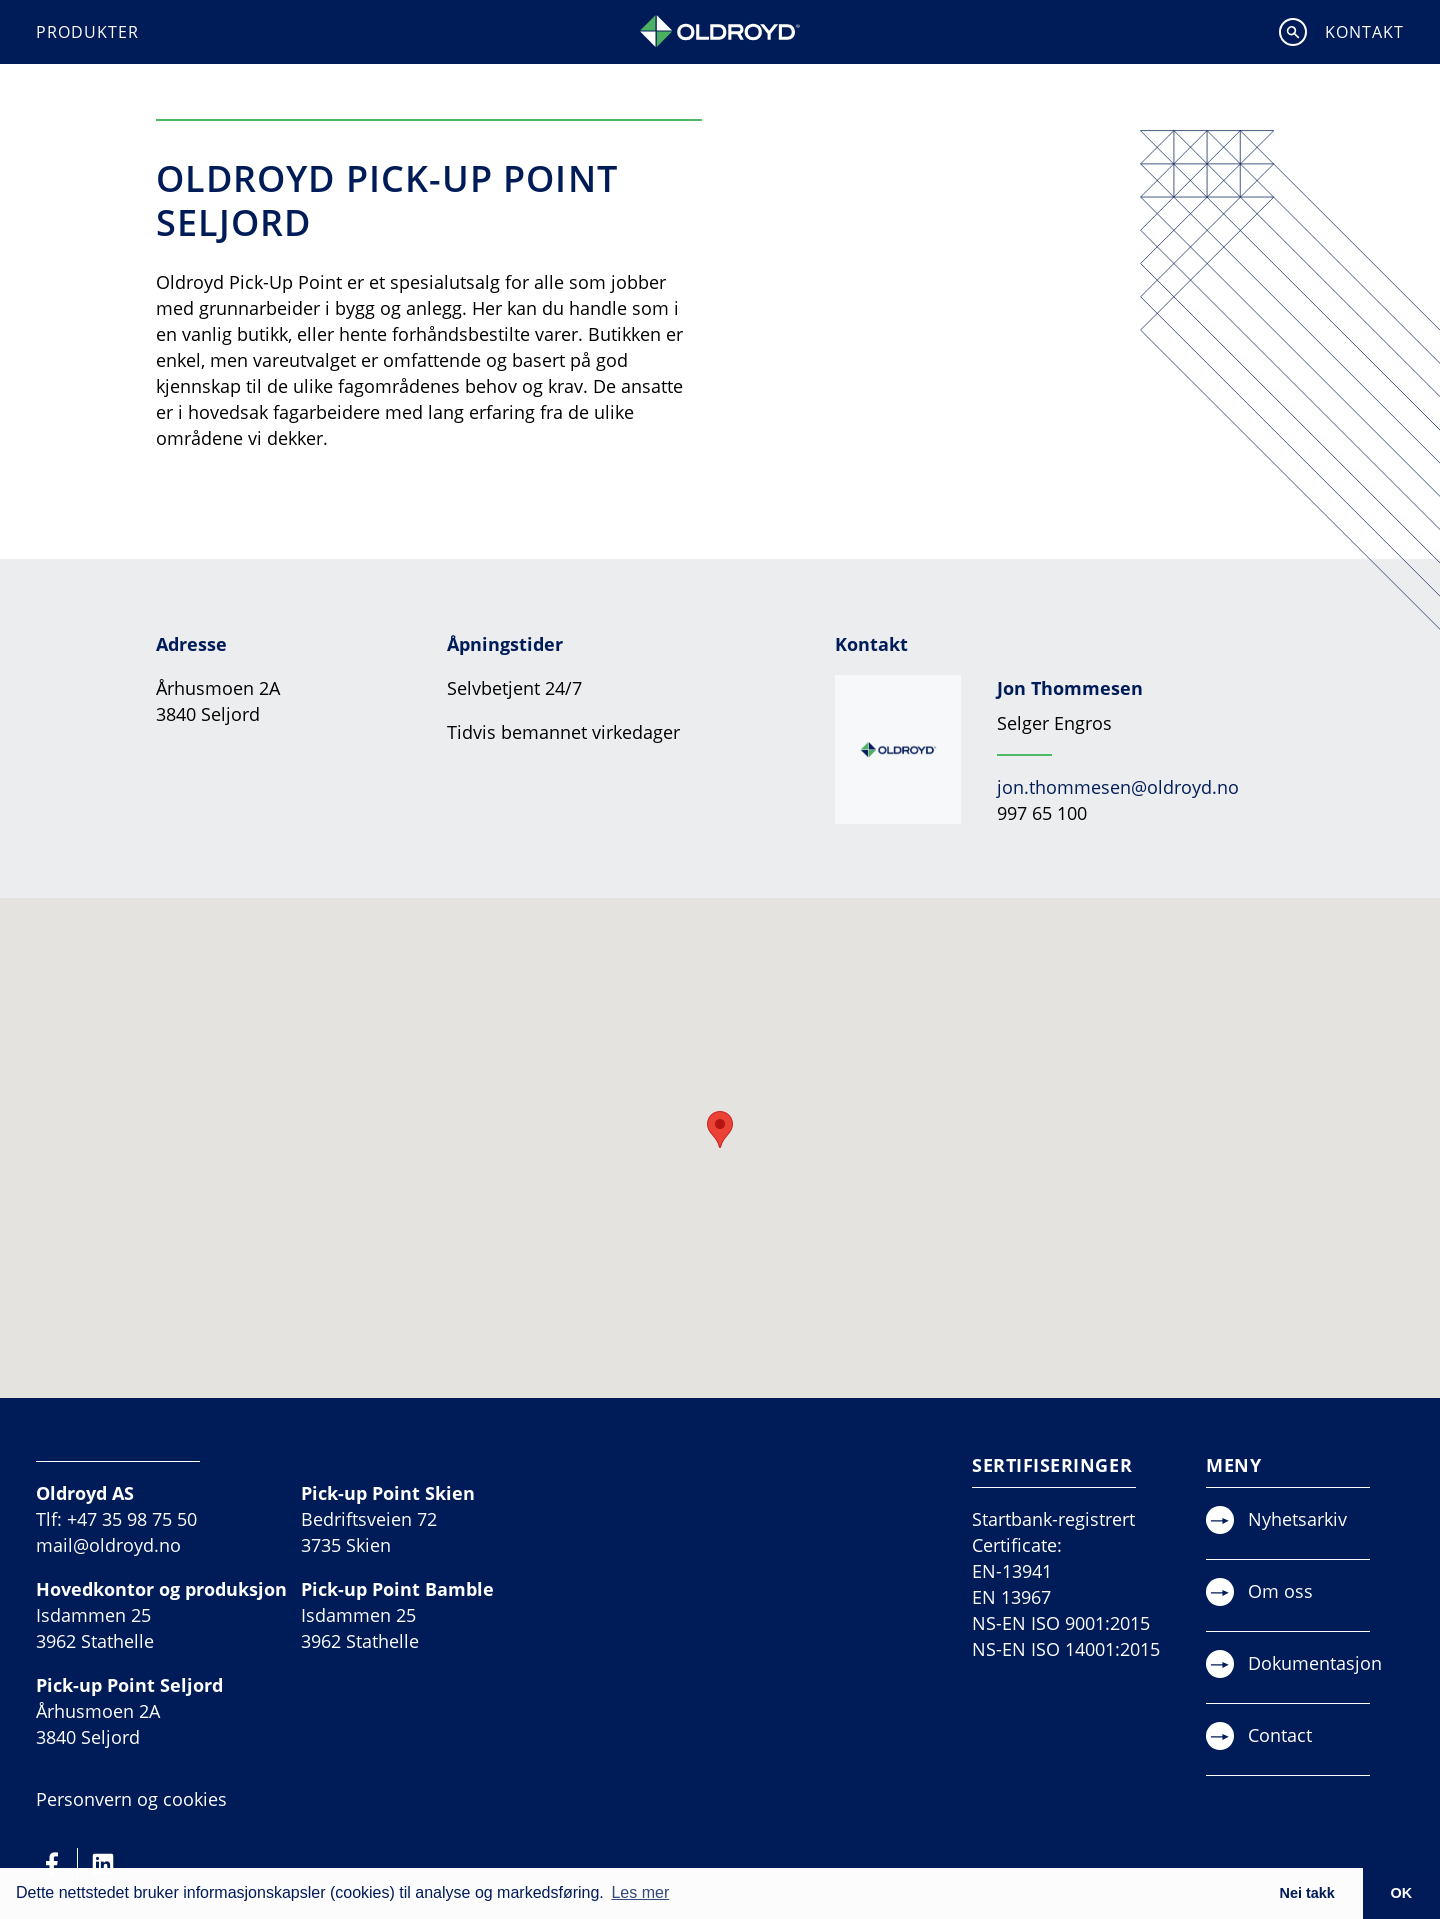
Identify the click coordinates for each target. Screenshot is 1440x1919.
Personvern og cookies (131, 1799)
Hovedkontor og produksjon (161, 1589)
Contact (1280, 1735)
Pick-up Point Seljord (129, 1685)
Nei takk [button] (1306, 1893)
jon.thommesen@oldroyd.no (1118, 787)
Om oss (1280, 1591)
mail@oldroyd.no (108, 1545)
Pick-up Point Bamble (397, 1589)
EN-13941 (1012, 1571)
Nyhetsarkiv (1297, 1519)
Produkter (87, 32)
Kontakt (1364, 32)
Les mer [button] (640, 1892)
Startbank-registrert (1053, 1519)
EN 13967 (1011, 1597)
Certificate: (1017, 1545)
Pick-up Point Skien (388, 1493)
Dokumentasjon (1315, 1663)
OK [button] (1402, 1893)
